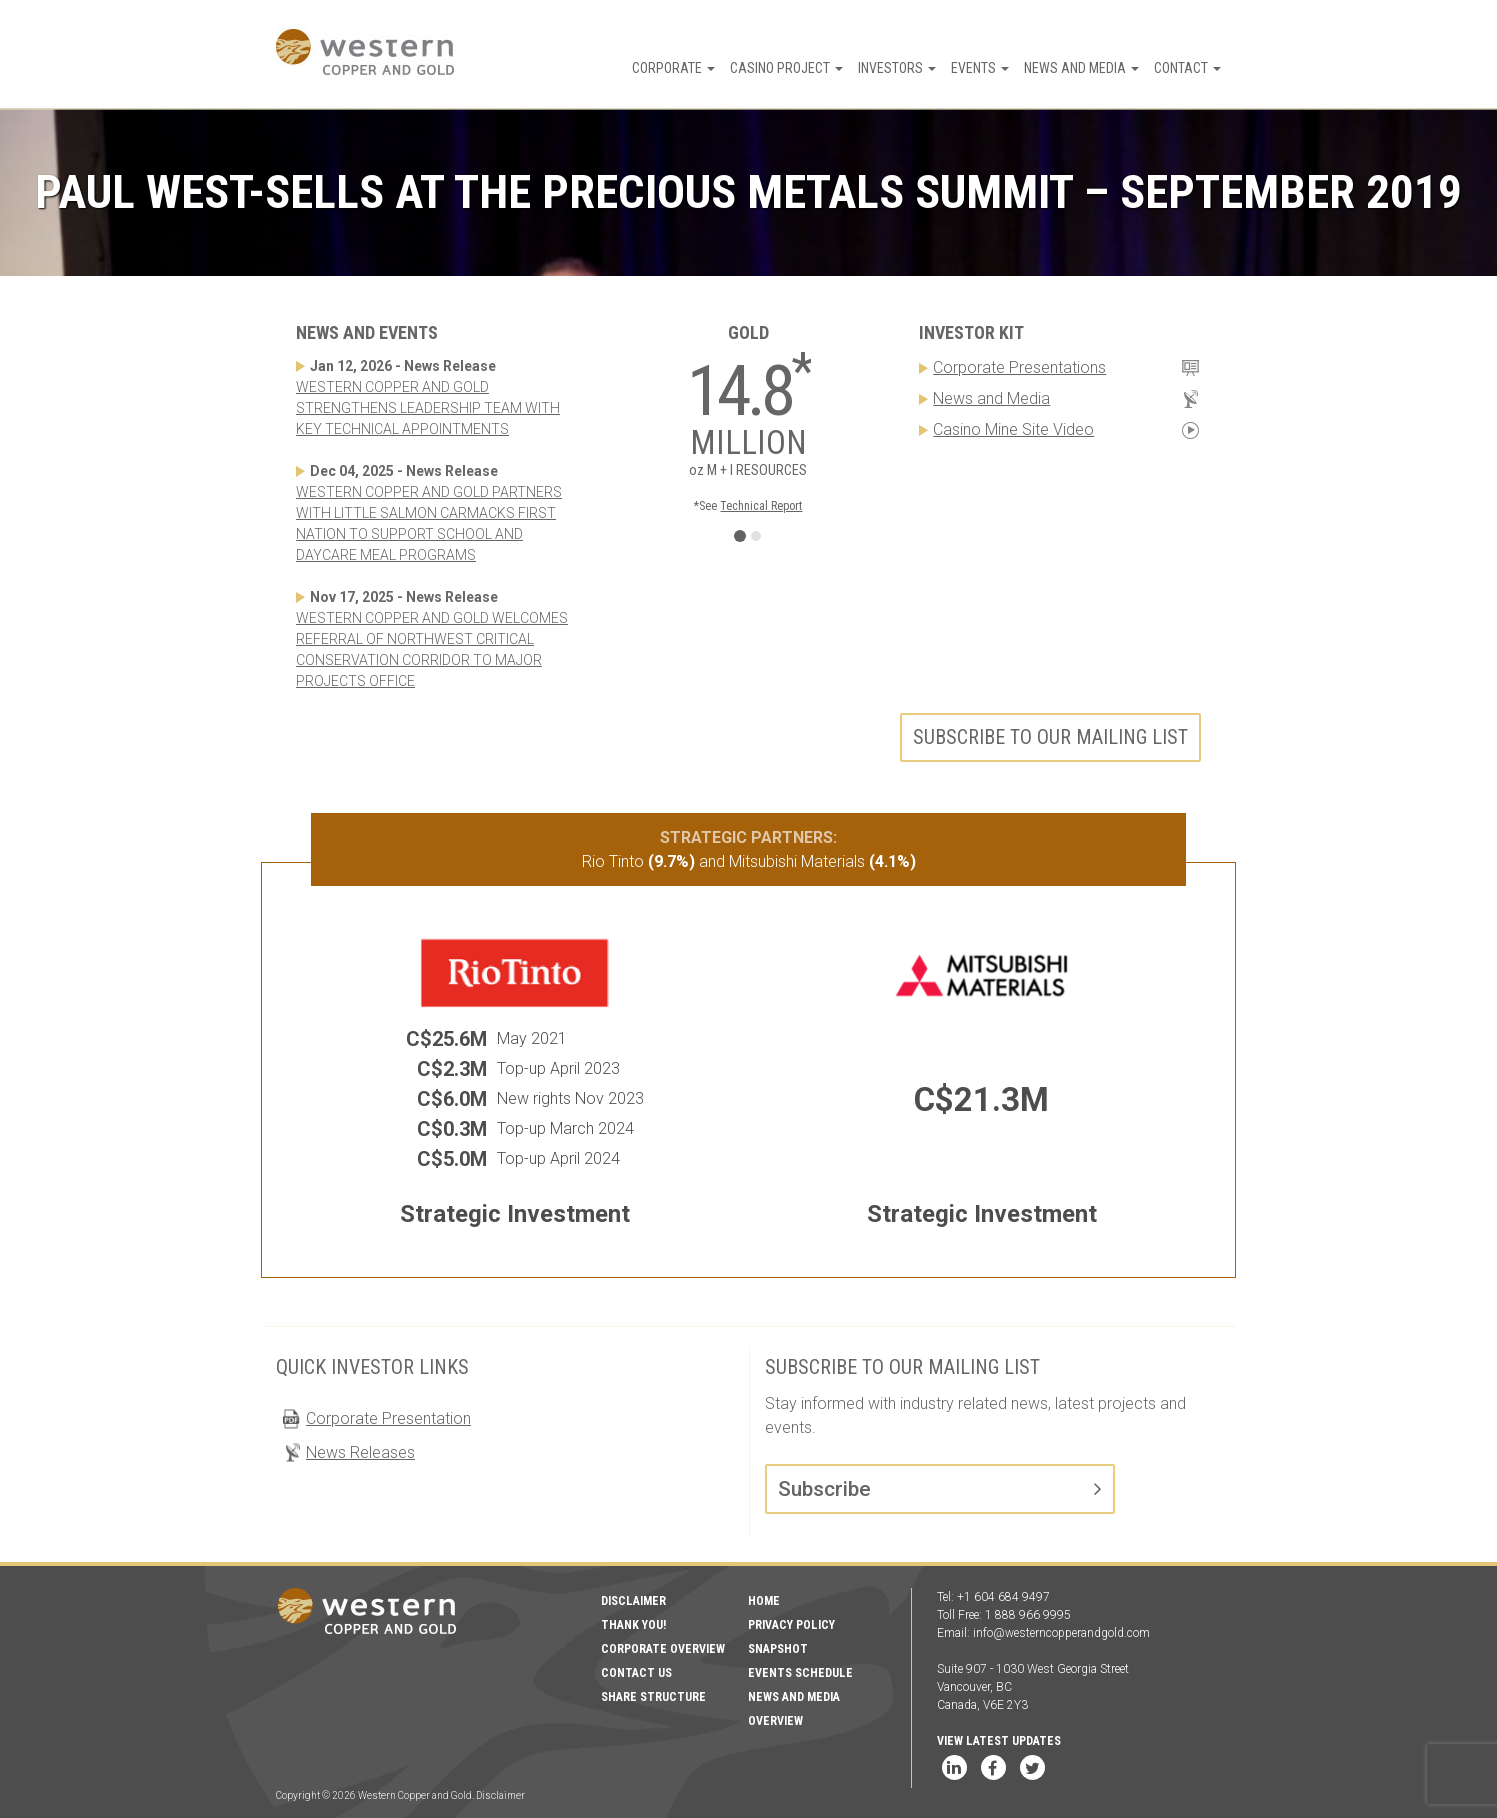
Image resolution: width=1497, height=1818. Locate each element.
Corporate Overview (663, 1649)
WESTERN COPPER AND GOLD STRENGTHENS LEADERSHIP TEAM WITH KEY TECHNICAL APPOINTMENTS (428, 408)
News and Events (367, 332)
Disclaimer (633, 1601)
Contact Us (636, 1673)
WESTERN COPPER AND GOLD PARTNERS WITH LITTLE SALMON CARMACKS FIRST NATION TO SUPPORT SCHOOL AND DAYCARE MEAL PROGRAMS (429, 523)
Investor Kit (971, 332)
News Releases (360, 1452)
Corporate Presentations (1019, 367)
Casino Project (786, 68)
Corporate (673, 68)
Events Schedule (800, 1673)
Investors (897, 68)
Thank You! (633, 1625)
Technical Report (761, 506)
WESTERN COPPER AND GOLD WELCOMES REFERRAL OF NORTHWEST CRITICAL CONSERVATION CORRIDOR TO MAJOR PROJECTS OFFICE (432, 649)
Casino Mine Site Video (1013, 429)
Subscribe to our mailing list (1050, 737)
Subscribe (824, 1489)
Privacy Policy (791, 1625)
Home (764, 1601)
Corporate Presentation (388, 1418)
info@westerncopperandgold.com (1061, 1633)
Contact (1187, 68)
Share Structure (653, 1697)
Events (980, 68)
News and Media (1081, 68)
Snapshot (778, 1649)
